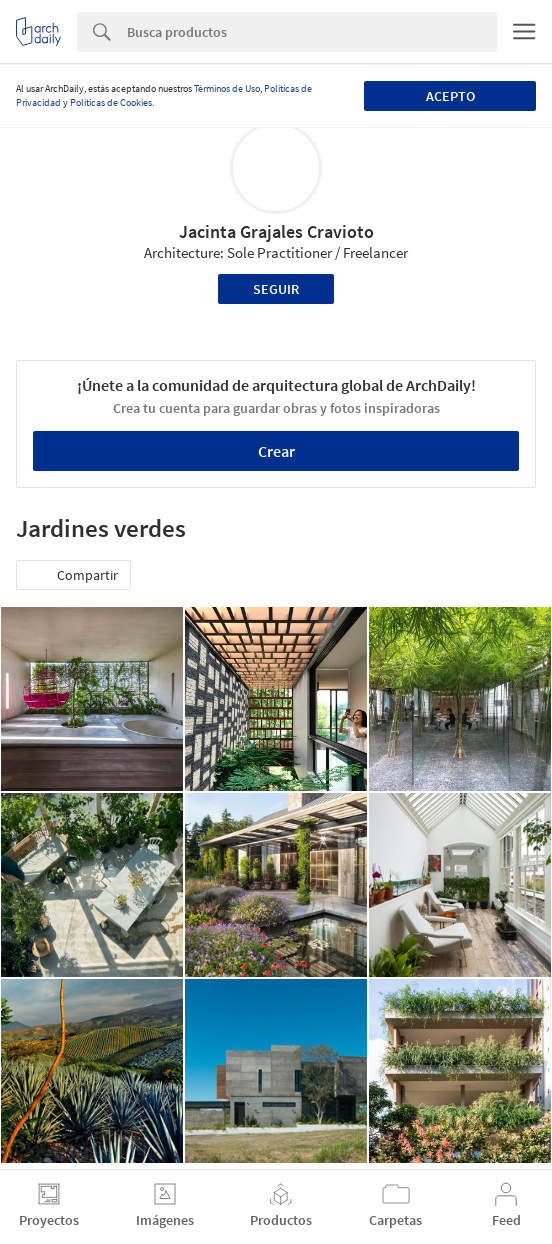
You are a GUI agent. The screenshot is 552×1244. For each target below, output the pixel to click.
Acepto (450, 96)
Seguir (276, 289)
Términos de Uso (227, 88)
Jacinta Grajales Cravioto (276, 231)
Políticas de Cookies (111, 102)
